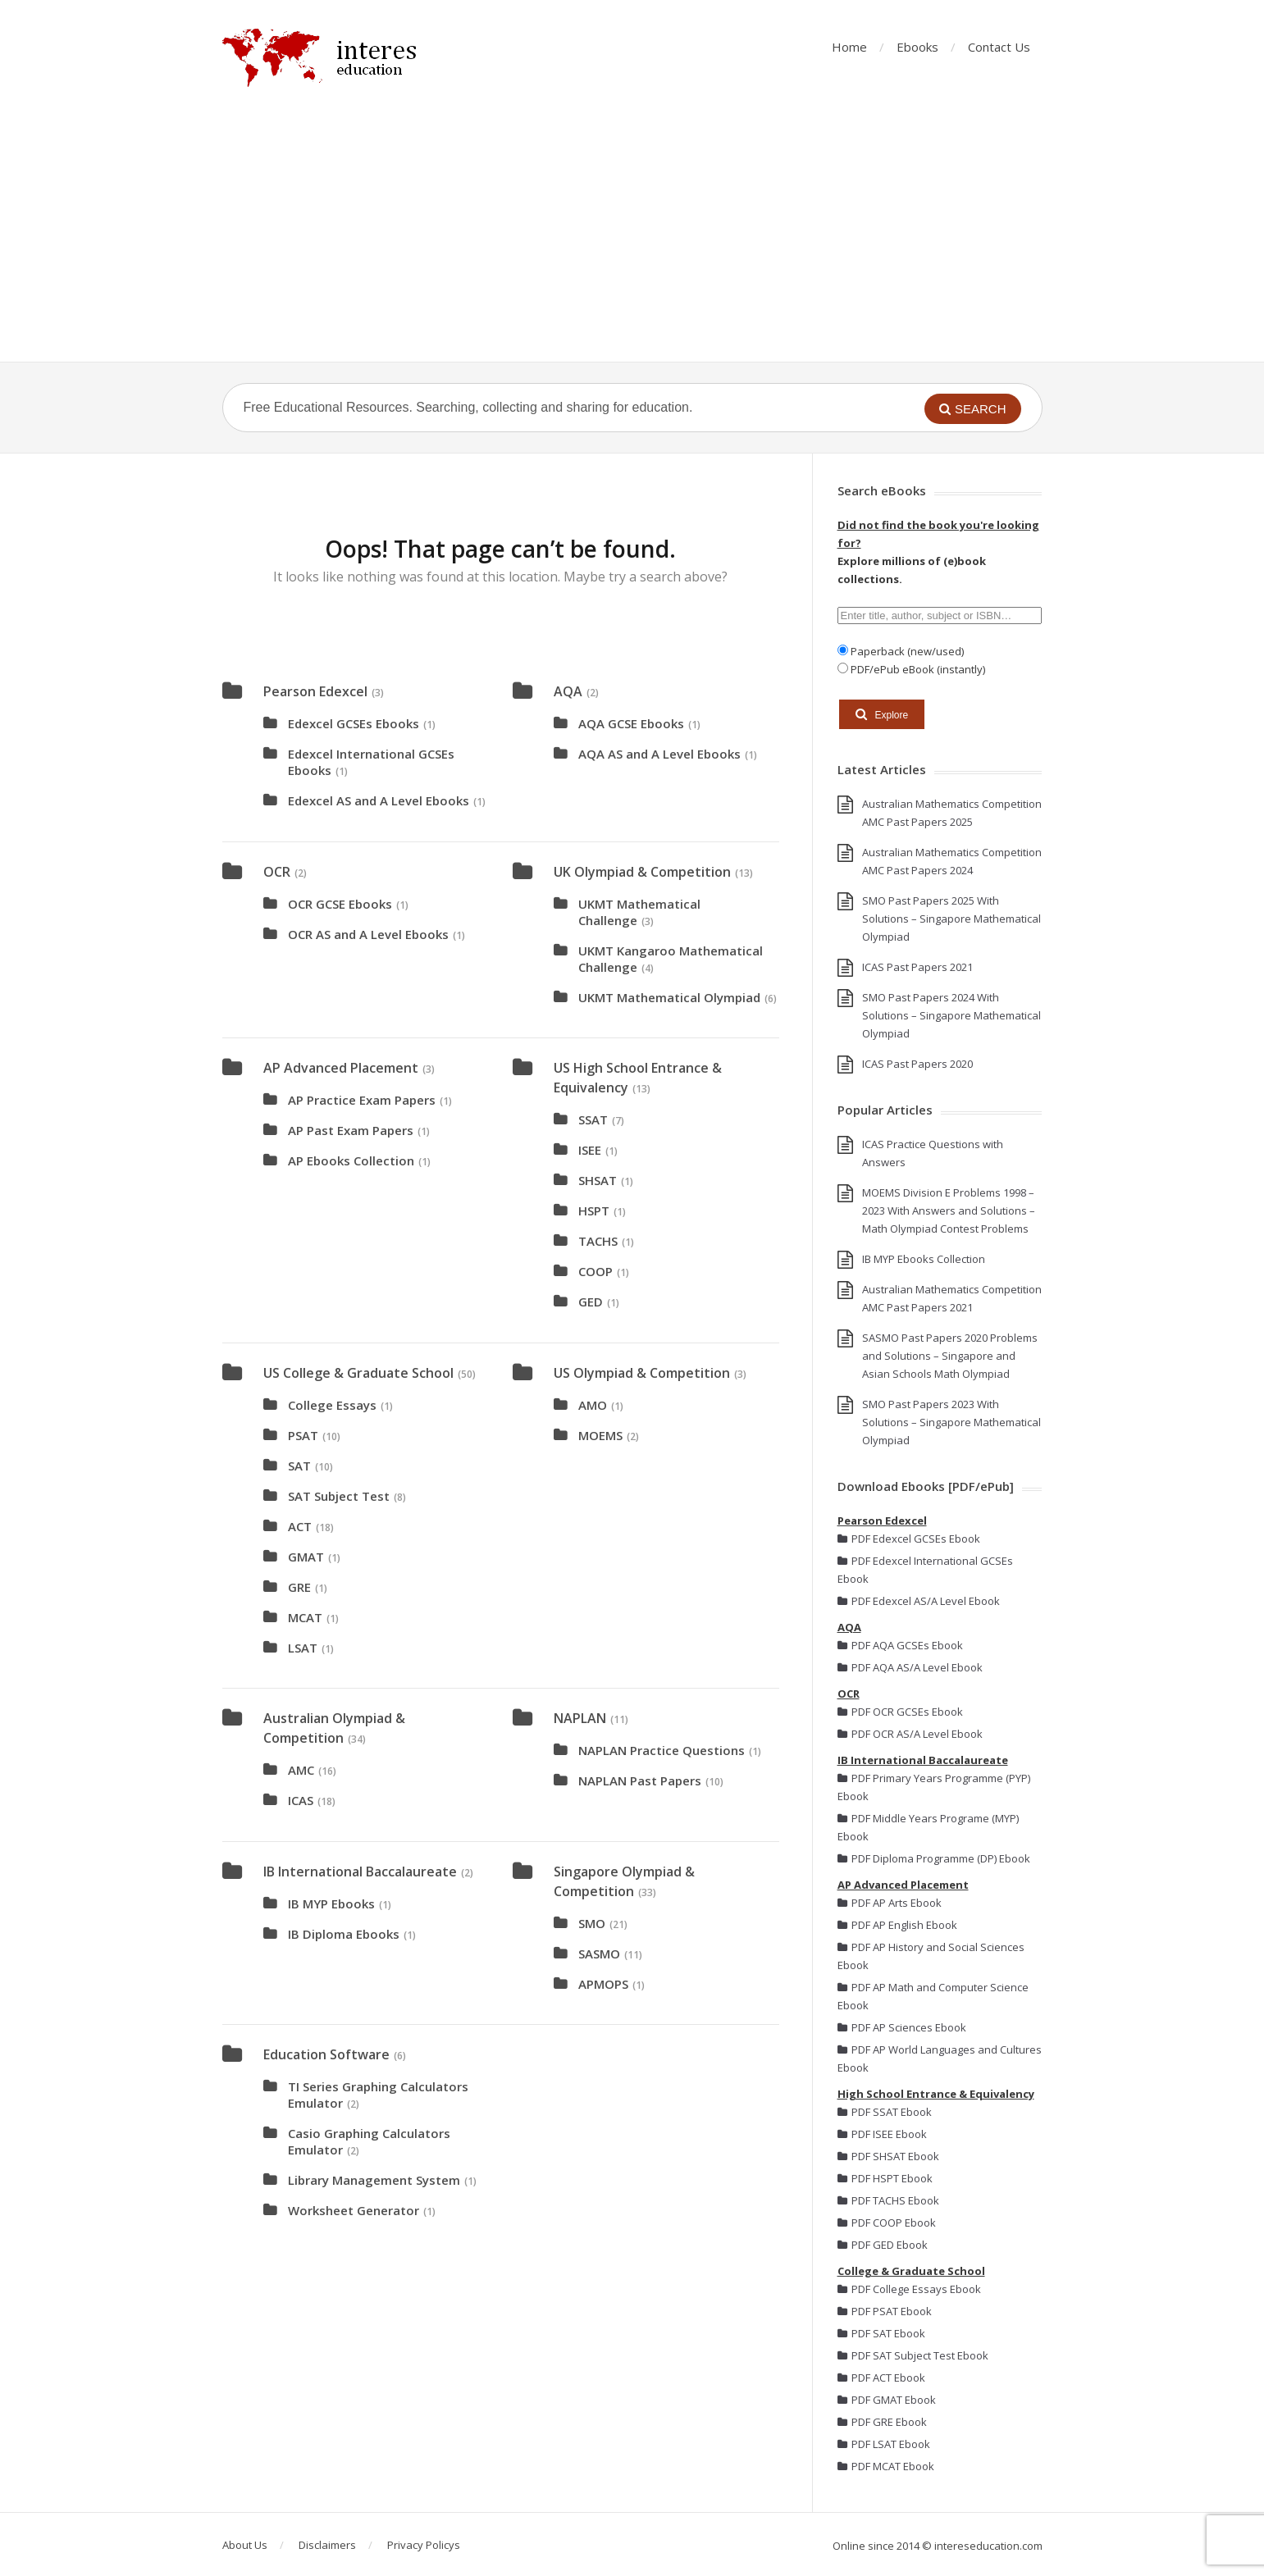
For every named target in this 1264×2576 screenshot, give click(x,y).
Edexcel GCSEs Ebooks (353, 723)
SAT (299, 1465)
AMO (592, 1405)
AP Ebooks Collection (351, 1160)
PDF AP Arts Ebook (889, 1902)
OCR (276, 872)
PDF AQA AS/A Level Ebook (910, 1667)
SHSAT (597, 1180)
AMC (301, 1770)
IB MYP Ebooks (331, 1903)
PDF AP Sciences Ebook (901, 2027)
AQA (568, 691)
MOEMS (600, 1435)
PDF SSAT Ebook (884, 2111)
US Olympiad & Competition (642, 1373)
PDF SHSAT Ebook (888, 2156)
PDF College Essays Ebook (909, 2289)
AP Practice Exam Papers (362, 1100)
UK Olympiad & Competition (642, 872)
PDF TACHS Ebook (888, 2200)
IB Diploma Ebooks (343, 1934)
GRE (299, 1587)
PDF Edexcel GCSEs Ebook (908, 1538)
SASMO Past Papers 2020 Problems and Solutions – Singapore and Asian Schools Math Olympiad (950, 1355)
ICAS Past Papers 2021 (917, 967)
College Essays (332, 1405)
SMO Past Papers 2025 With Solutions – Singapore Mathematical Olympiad (951, 918)
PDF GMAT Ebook (886, 2399)
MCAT (305, 1617)
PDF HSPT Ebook (885, 2178)
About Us (244, 2544)
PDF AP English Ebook (897, 1924)
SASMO (599, 1953)
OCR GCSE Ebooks (340, 904)
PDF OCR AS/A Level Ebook (910, 1733)
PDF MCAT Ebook (885, 2466)
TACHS (598, 1241)
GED (590, 1301)
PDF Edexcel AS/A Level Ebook (918, 1600)
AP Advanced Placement (340, 1068)
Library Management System (374, 2180)
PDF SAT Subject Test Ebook (912, 2355)
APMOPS (603, 1984)
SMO (591, 1923)
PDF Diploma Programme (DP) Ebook (933, 1858)
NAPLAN (580, 1718)
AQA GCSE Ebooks (631, 723)
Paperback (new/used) (906, 651)
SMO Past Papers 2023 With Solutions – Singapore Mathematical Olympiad (951, 1422)
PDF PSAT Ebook (884, 2311)
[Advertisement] (632, 238)
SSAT (593, 1119)
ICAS (300, 1800)
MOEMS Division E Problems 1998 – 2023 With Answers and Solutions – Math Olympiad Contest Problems (948, 1210)
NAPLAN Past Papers (639, 1780)
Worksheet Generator (353, 2210)
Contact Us (999, 47)
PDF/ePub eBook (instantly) (916, 669)
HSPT (593, 1210)
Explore (882, 714)
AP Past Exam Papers (350, 1130)
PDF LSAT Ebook (883, 2444)
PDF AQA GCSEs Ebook (900, 1645)
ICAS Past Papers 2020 (917, 1063)
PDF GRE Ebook (882, 2421)
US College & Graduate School (358, 1373)
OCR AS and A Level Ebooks (368, 934)
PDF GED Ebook (882, 2244)
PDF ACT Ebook (881, 2377)
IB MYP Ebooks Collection (923, 1259)
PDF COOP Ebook (886, 2222)
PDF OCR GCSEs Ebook (900, 1711)
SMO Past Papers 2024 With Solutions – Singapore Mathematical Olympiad (951, 1015)
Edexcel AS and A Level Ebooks (378, 800)
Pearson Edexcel (315, 691)
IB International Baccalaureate (360, 1871)
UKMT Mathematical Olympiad (669, 997)
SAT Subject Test (339, 1496)
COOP (595, 1271)
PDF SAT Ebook (881, 2333)
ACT (300, 1526)
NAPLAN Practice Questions (661, 1750)
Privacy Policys (423, 2544)
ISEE (589, 1150)
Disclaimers (327, 2544)
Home (849, 47)
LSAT (302, 1647)
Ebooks (917, 47)
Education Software (326, 2054)
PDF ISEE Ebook (882, 2134)
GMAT (306, 1556)
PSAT (303, 1435)
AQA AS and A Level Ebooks (659, 753)
